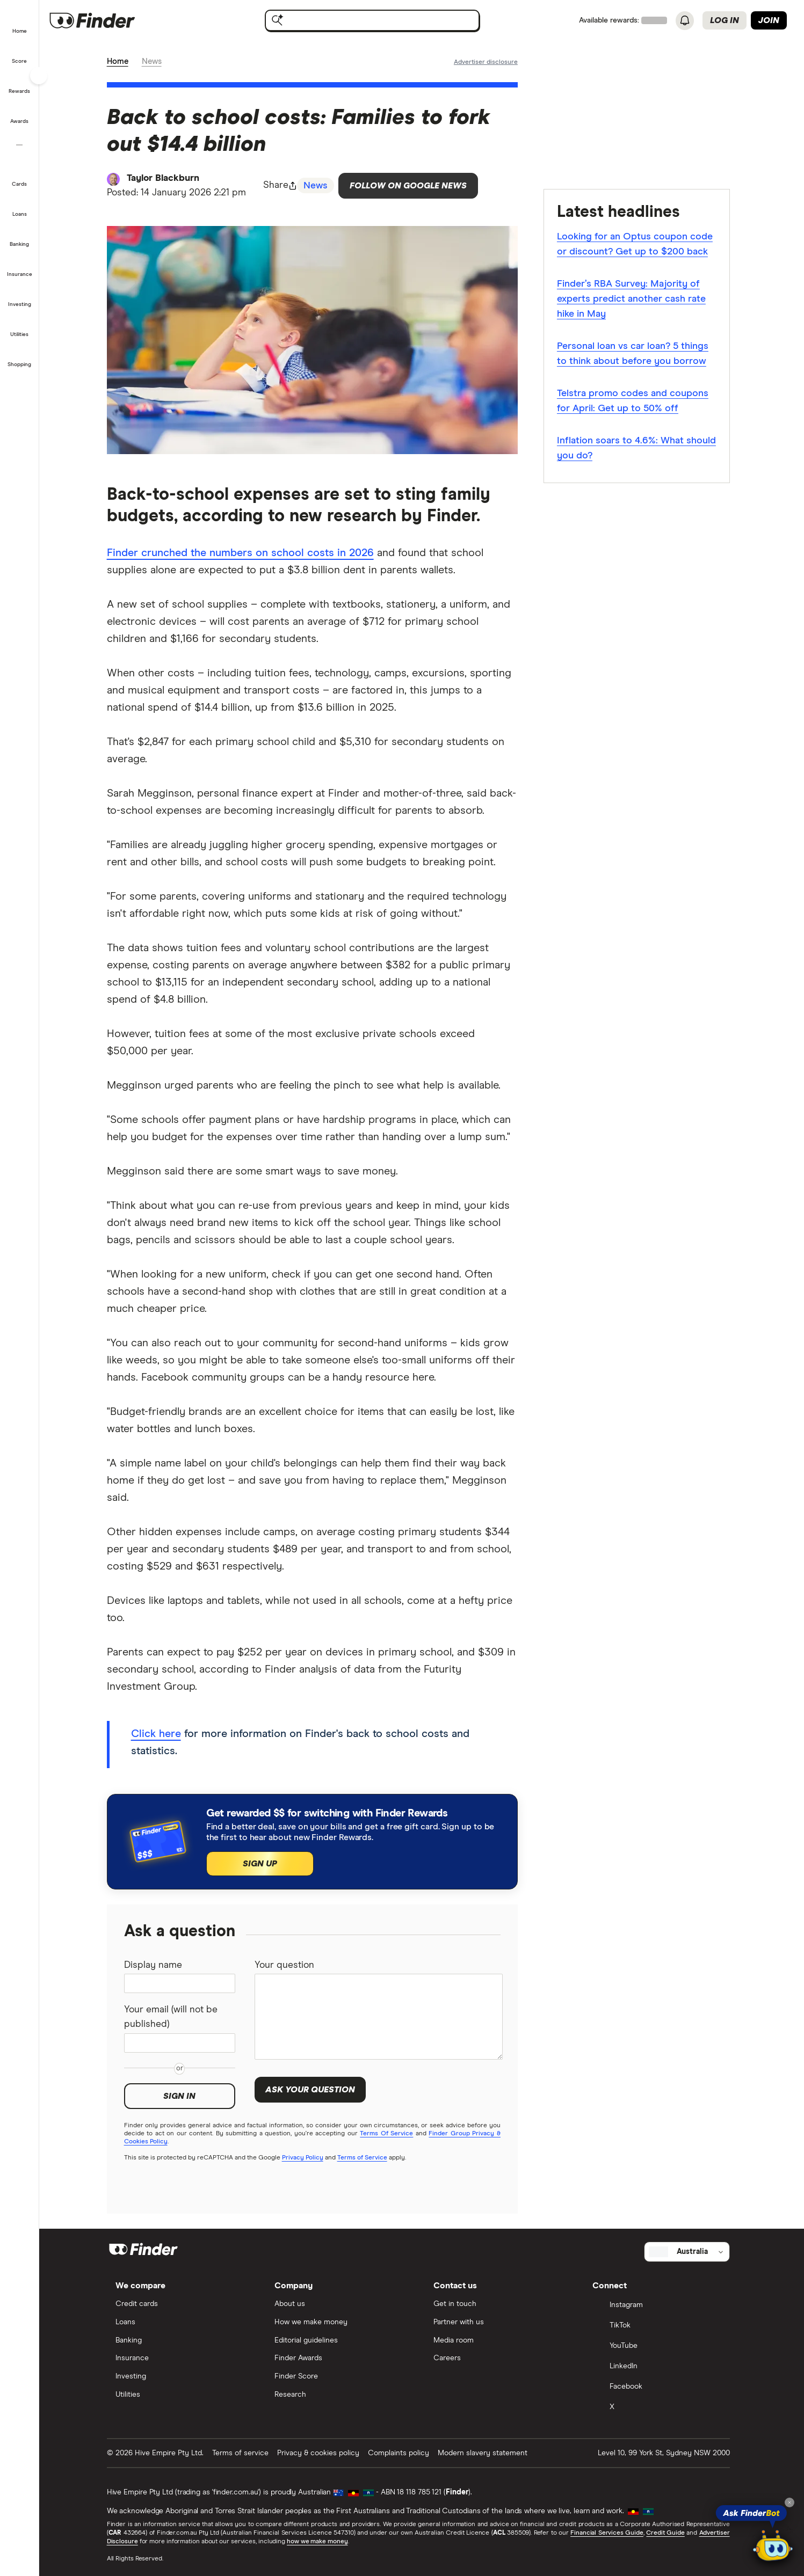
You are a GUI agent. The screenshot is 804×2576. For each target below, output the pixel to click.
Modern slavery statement (486, 2453)
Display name (156, 1967)
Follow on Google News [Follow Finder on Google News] (413, 186)
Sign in (183, 2097)
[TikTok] (660, 2326)
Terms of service (243, 2453)
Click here (159, 1735)
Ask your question (313, 2091)
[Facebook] (660, 2387)
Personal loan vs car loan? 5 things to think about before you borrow (636, 354)
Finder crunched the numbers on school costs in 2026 (243, 554)
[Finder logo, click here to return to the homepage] (114, 20)
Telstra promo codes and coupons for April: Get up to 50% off (636, 401)
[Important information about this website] (489, 61)
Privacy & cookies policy (321, 2453)
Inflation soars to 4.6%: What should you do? (639, 448)
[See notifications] (685, 21)
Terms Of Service (390, 2135)
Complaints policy (401, 2453)
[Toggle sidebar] (38, 75)
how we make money (320, 2541)
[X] (660, 2407)
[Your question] (382, 2018)
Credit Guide (669, 2533)
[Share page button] (284, 186)
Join (768, 20)
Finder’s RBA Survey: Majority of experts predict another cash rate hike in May (634, 299)
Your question (288, 1967)
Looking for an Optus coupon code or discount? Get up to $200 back (638, 244)
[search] (384, 23)
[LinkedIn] (660, 2367)
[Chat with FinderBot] (772, 2547)
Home (121, 62)
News (155, 62)
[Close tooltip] (789, 2502)
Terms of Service (365, 2159)
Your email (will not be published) (174, 2019)
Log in (724, 20)
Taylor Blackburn (167, 179)
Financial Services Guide (610, 2533)
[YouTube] (660, 2346)
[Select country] (690, 2252)
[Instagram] (660, 2305)
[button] (19, 24)
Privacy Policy (306, 2159)
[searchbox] (375, 20)
